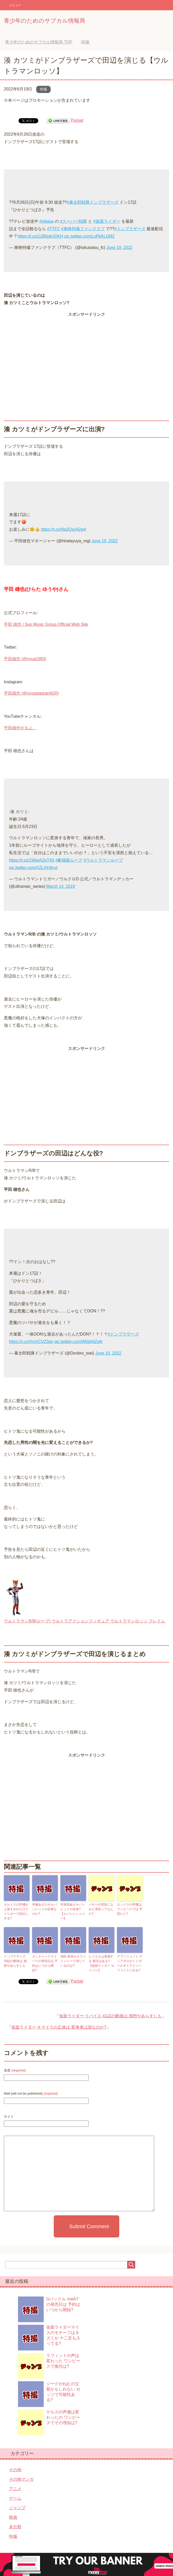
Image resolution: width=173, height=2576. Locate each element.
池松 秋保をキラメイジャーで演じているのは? (73, 1961)
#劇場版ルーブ (69, 860)
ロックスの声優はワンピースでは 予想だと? (129, 1909)
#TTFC (53, 229)
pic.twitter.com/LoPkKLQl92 (89, 236)
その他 (15, 2470)
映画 (13, 2517)
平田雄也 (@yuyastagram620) (31, 693)
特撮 (43, 89)
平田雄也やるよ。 (20, 728)
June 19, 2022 (119, 247)
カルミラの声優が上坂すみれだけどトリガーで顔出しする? (16, 1911)
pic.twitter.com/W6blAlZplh (78, 1341)
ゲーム (15, 2498)
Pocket (77, 120)
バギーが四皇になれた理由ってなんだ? (101, 1909)
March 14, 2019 (60, 886)
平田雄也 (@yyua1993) (25, 659)
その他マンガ (21, 2479)
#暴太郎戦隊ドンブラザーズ (93, 202)
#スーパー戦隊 (73, 221)
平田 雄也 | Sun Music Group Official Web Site (46, 624)
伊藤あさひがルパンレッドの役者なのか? (44, 1909)
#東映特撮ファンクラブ (83, 229)
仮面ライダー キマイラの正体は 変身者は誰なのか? (58, 2027)
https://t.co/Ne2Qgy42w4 (63, 529)
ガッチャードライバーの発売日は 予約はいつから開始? (45, 1963)
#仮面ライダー (106, 221)
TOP (38, 42)
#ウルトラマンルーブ (103, 860)
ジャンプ (17, 2508)
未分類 (15, 2527)
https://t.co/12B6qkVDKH (40, 236)
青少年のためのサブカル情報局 (44, 20)
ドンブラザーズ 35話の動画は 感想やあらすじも (15, 1961)
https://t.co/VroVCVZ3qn (31, 1341)
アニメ (15, 2489)
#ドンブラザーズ (129, 229)
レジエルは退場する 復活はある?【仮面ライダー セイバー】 (101, 1963)
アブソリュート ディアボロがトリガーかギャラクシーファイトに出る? (129, 1963)
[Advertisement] (86, 354)
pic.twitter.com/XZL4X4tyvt (33, 867)
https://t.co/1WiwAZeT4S (31, 860)
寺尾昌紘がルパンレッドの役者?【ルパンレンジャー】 (72, 1911)
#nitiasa (46, 221)
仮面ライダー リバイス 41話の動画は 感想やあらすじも (110, 2016)
